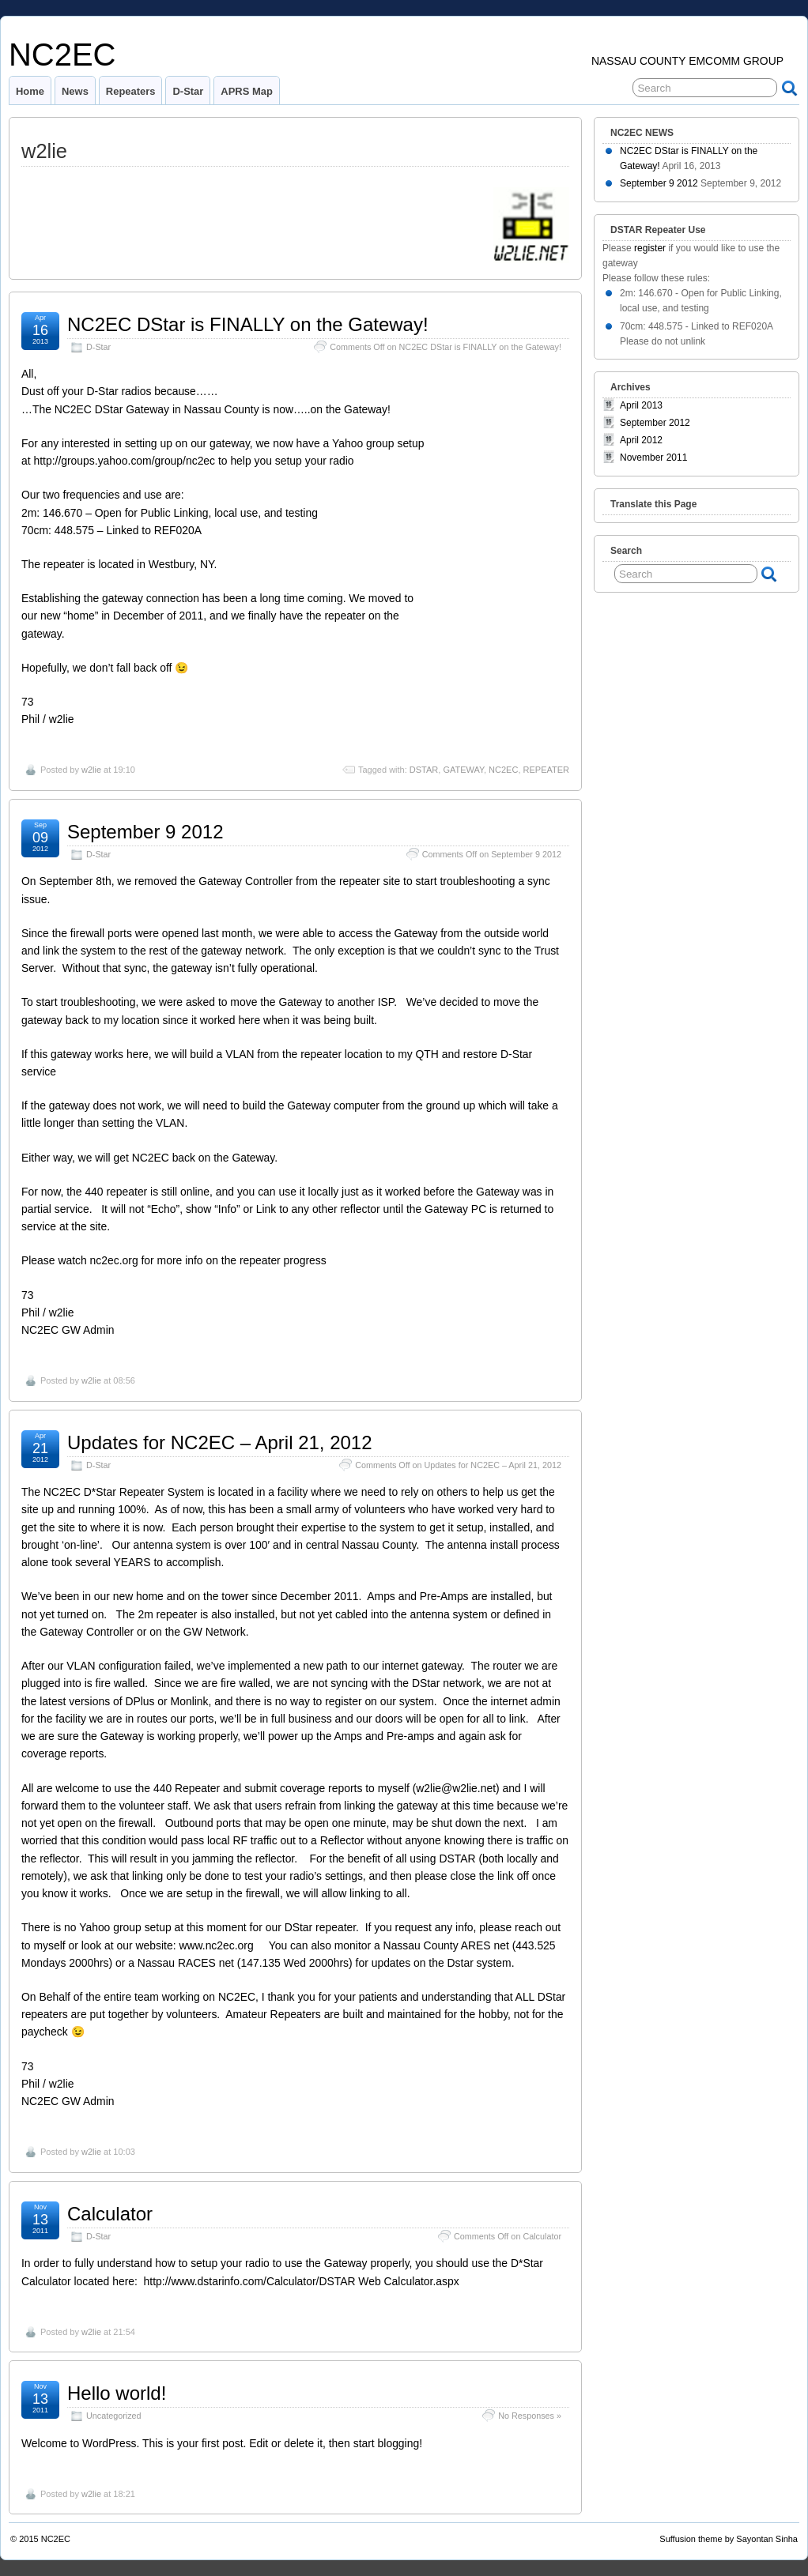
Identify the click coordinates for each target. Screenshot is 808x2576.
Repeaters (131, 91)
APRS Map (247, 91)
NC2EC (62, 54)
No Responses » (529, 2415)
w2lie (91, 769)
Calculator (110, 2213)
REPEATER (546, 769)
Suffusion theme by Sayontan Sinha (728, 2539)
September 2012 (655, 422)
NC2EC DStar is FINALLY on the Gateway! (248, 324)
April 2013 (641, 405)
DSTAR (424, 769)
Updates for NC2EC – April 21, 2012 (219, 1442)
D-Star (187, 91)
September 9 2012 (145, 831)
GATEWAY (463, 769)
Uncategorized (114, 2415)
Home (30, 91)
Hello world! (116, 2393)
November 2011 (653, 457)
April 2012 (641, 440)
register (650, 248)
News (75, 91)
